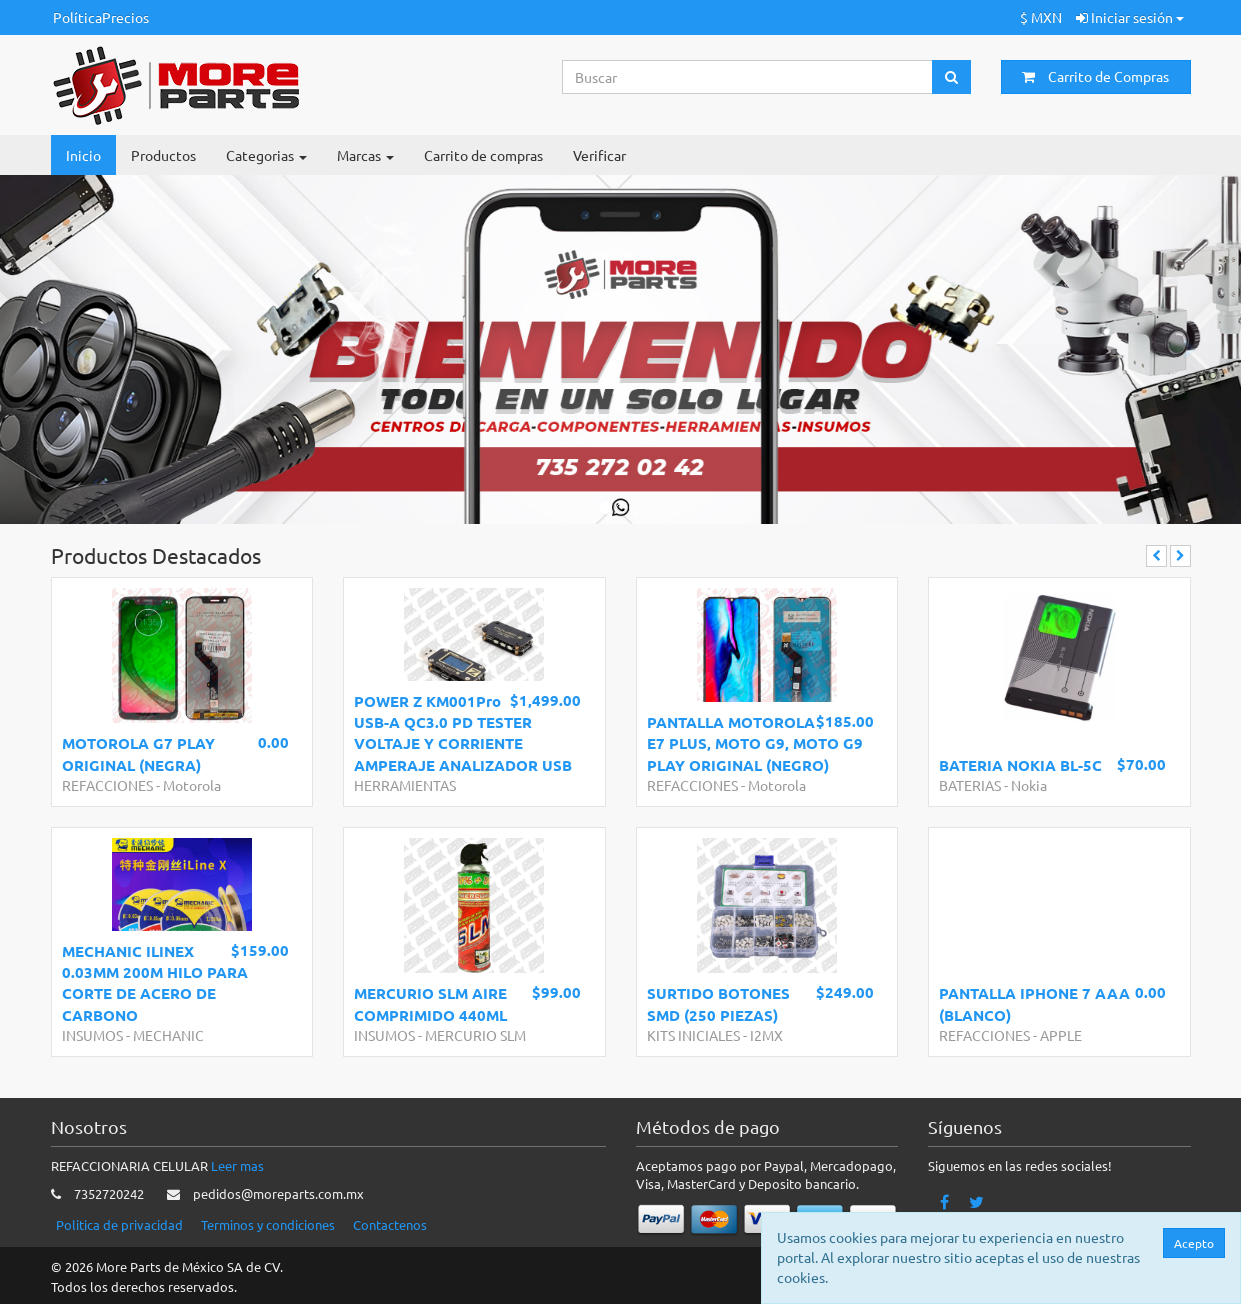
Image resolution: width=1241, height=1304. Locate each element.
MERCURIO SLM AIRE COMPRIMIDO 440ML (430, 1003)
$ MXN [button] (1041, 17)
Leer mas (237, 1165)
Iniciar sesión (1130, 17)
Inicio (83, 155)
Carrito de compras (483, 155)
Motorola (192, 785)
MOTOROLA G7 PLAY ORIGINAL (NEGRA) (138, 753)
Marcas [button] (365, 155)
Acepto (1195, 1243)
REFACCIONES (107, 785)
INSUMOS (92, 1035)
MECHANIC (168, 1035)
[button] (62, 349)
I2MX (766, 1035)
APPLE (1061, 1035)
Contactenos (390, 1224)
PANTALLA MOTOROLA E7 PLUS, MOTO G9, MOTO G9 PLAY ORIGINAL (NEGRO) (755, 743)
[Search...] (748, 77)
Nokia (1029, 785)
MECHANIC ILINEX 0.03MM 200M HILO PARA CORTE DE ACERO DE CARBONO (155, 983)
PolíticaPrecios (101, 17)
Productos (163, 155)
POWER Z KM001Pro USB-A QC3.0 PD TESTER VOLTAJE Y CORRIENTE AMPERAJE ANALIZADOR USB (463, 733)
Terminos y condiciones (268, 1224)
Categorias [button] (266, 155)
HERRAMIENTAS (405, 785)
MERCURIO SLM (475, 1035)
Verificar (599, 155)
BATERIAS (970, 785)
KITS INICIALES (693, 1035)
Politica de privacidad (119, 1224)
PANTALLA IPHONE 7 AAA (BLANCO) (1034, 1003)
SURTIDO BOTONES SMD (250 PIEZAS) (718, 1003)
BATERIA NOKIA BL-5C (1020, 765)
